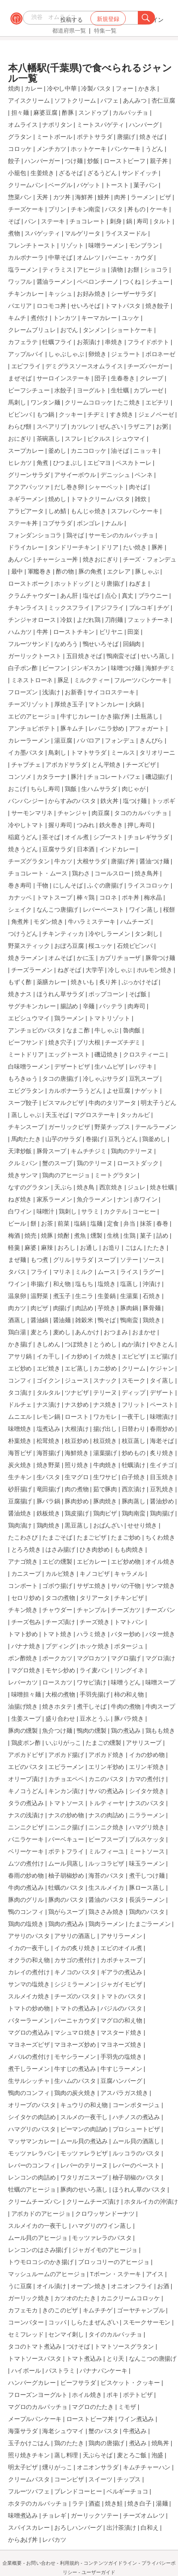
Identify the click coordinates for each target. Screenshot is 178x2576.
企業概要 (12, 2563)
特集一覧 (105, 30)
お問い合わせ (40, 2563)
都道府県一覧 (69, 30)
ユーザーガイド (99, 2572)
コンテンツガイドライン (110, 2563)
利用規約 (69, 2563)
